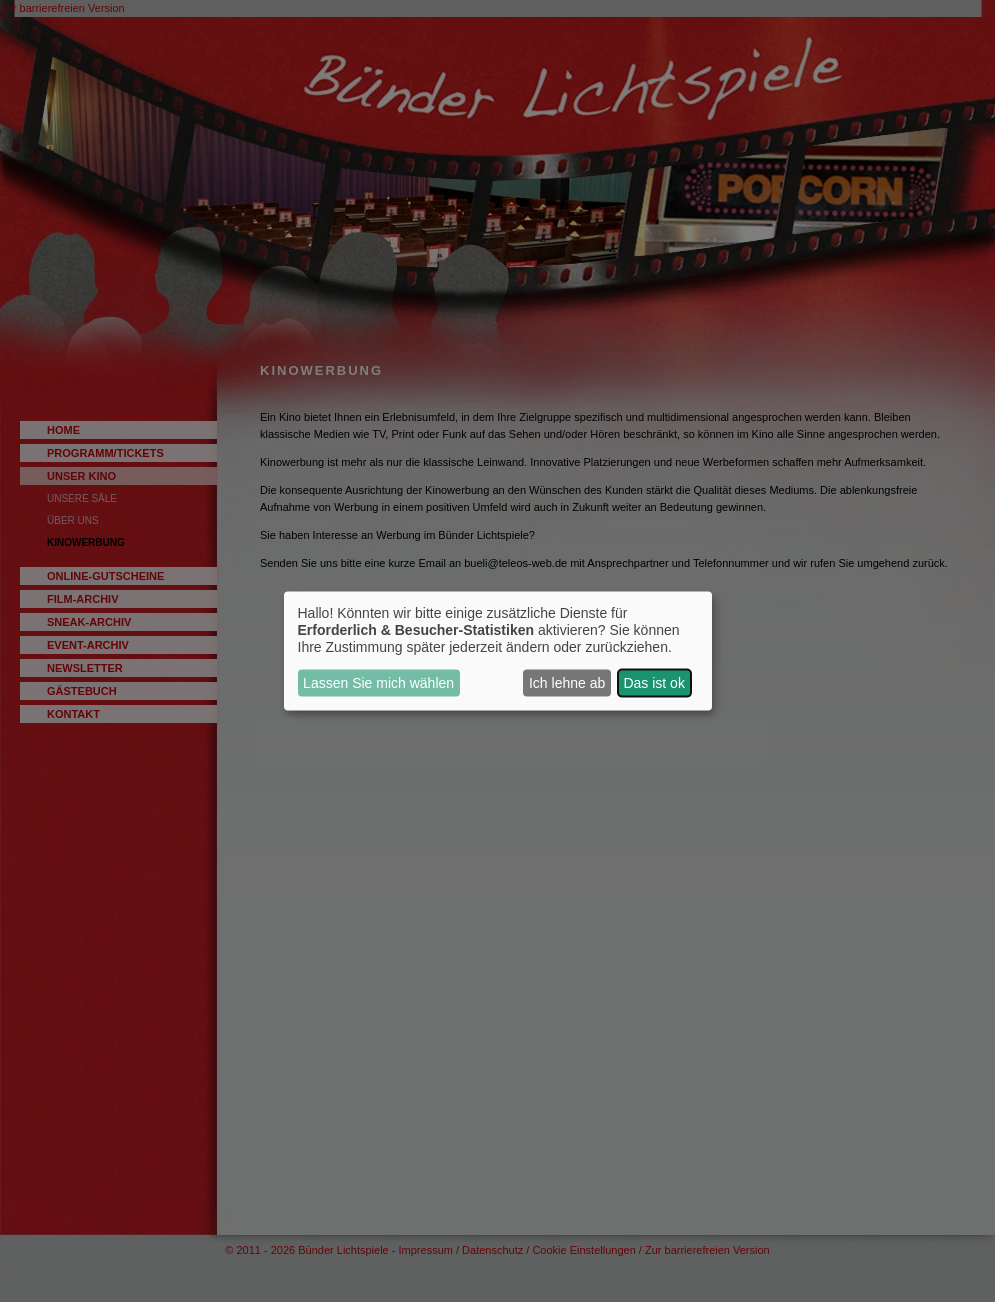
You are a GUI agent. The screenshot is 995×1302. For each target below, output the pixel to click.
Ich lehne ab (567, 683)
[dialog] (498, 651)
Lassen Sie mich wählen (378, 683)
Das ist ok (653, 683)
